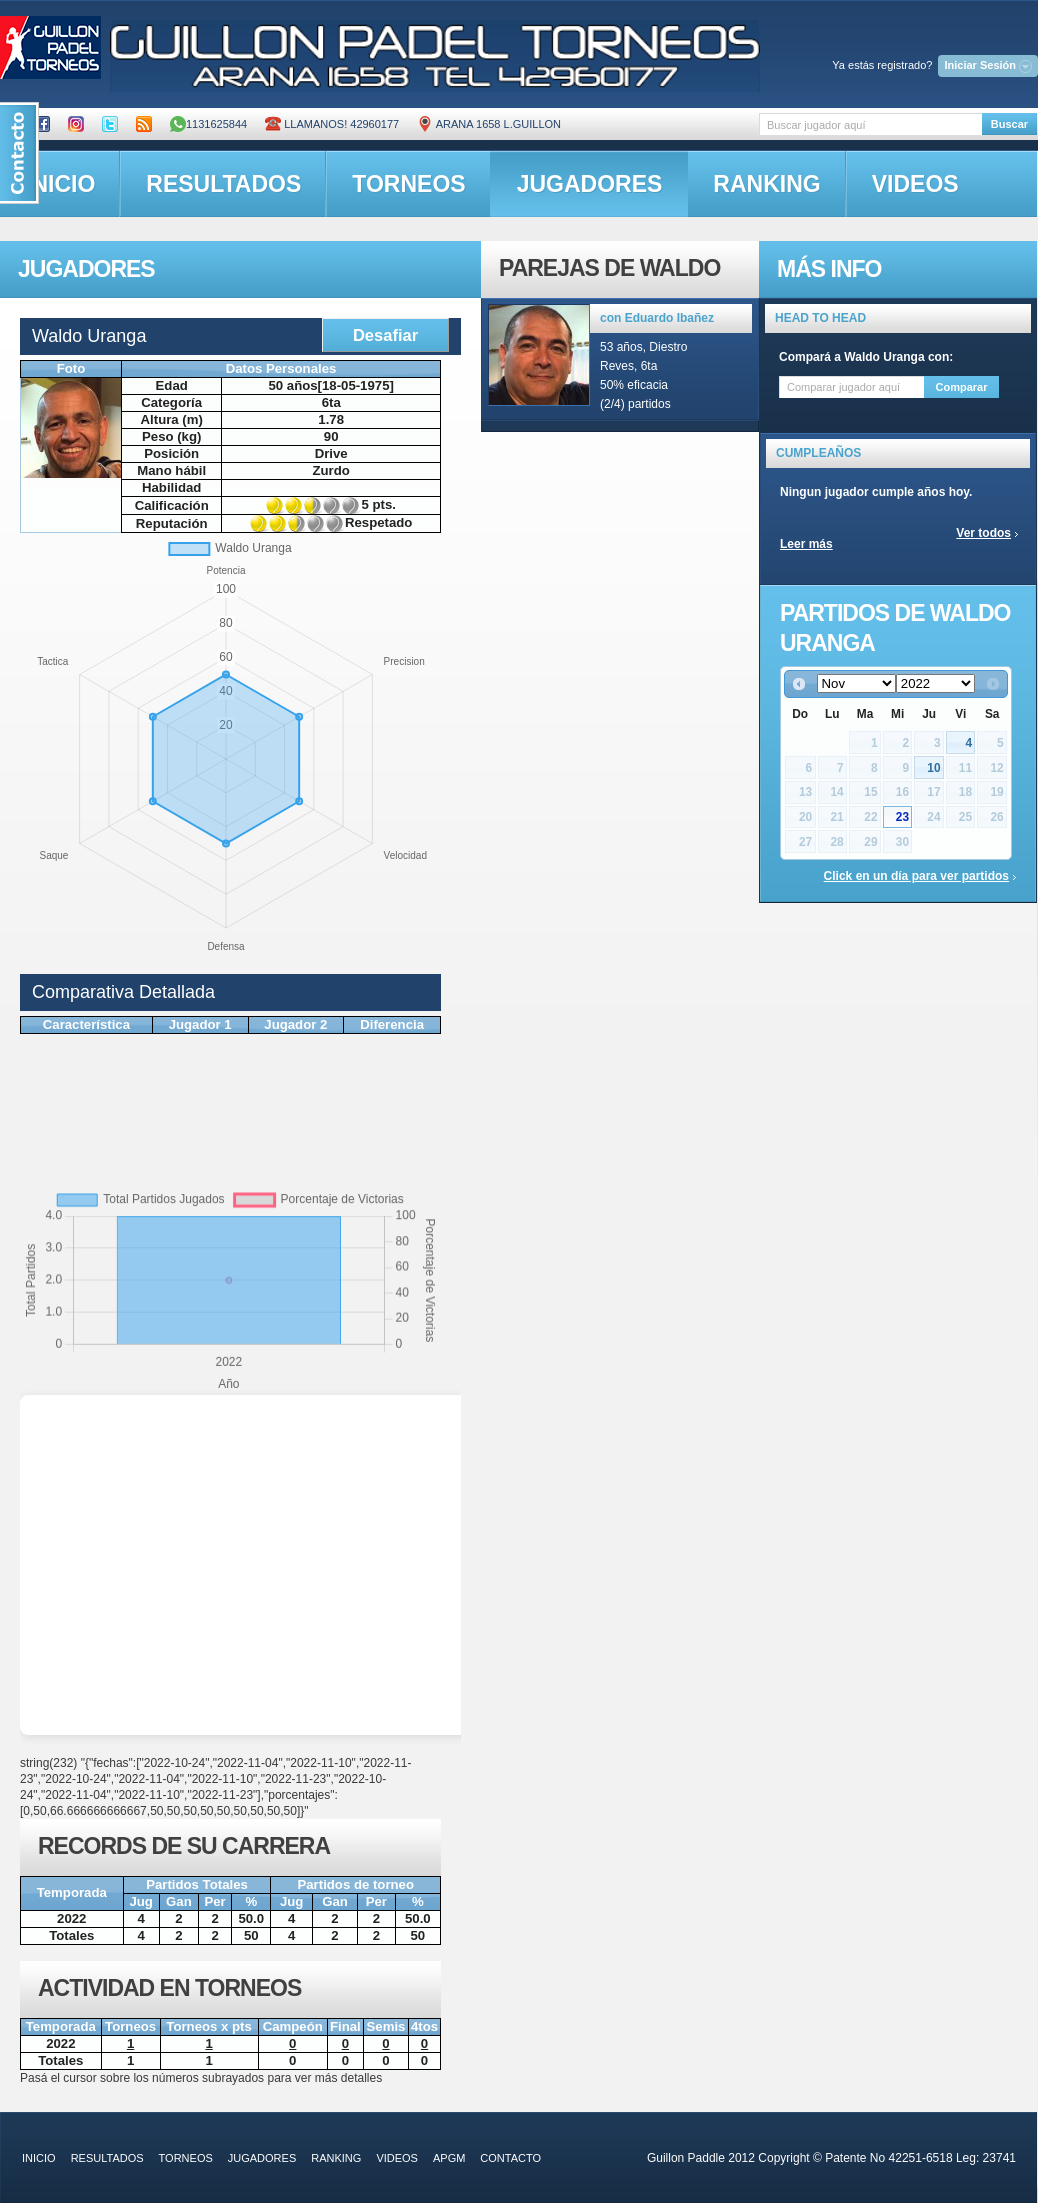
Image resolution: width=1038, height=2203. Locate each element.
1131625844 (208, 124)
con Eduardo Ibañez (657, 318)
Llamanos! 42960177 (332, 124)
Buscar (1009, 124)
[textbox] (870, 124)
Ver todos (983, 533)
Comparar (962, 387)
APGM (449, 2158)
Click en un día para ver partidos (916, 876)
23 (902, 817)
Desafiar (385, 335)
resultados (223, 184)
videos (915, 184)
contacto (510, 2158)
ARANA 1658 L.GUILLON (489, 124)
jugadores (590, 184)
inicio (39, 2158)
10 (933, 768)
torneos (408, 184)
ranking (766, 184)
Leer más (806, 544)
